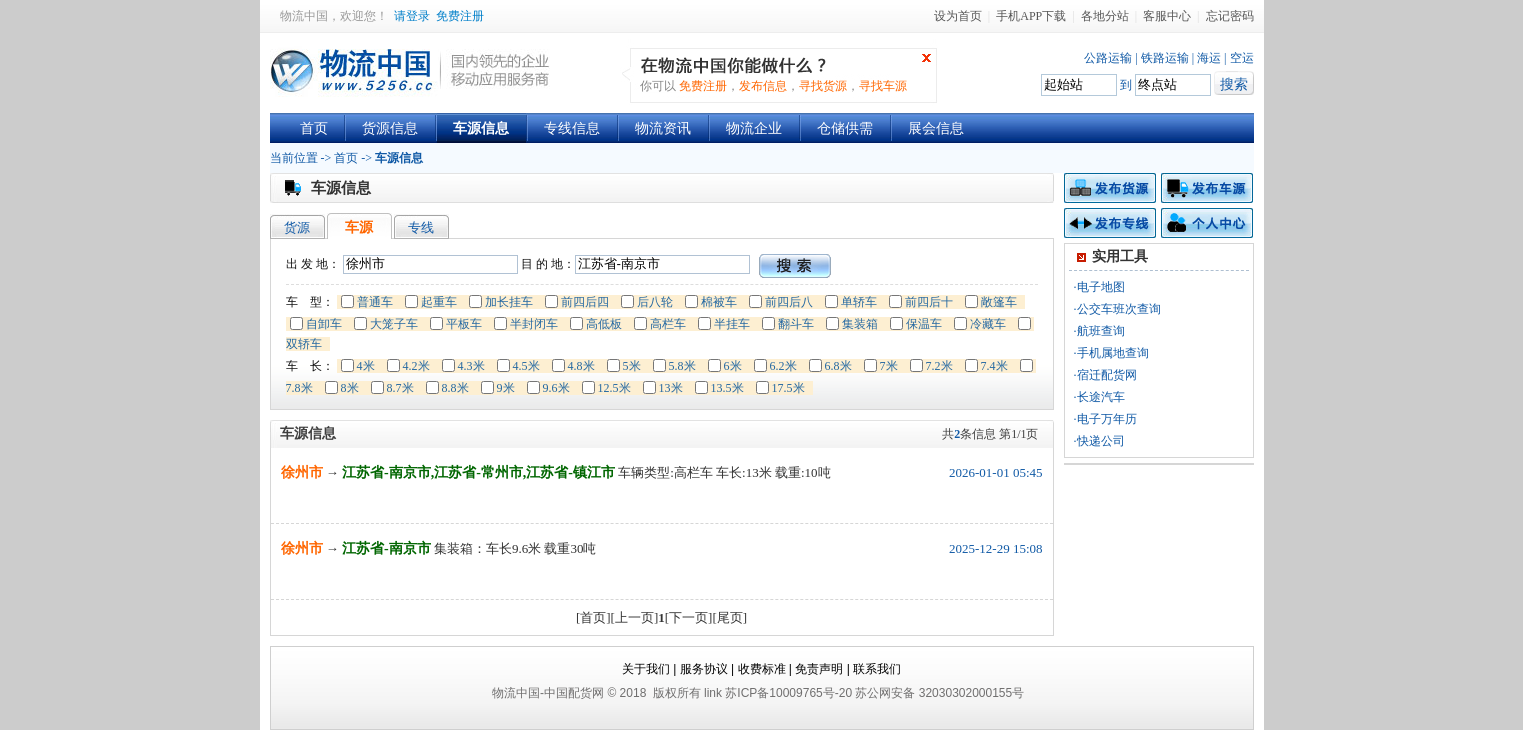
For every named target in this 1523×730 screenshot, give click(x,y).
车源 (359, 227)
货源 (297, 227)
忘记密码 (1230, 16)
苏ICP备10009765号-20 (788, 693)
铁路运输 (1165, 58)
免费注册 (460, 16)
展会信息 (936, 128)
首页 (314, 128)
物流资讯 (663, 128)
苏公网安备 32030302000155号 (939, 693)
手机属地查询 (1113, 353)
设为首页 (958, 16)
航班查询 (1101, 331)
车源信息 (481, 128)
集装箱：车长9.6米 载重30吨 (515, 548)
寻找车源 (883, 86)
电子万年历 (1107, 419)
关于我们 (646, 669)
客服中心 (1167, 16)
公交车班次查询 (1119, 309)
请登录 (412, 16)
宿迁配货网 (1107, 375)
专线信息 (572, 128)
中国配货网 (574, 693)
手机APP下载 (1031, 16)
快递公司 (1101, 441)
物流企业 (754, 128)
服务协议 (704, 669)
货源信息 (390, 128)
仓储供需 (845, 128)
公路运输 (1108, 58)
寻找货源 (823, 86)
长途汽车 (1101, 397)
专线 (421, 227)
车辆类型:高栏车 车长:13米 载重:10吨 (724, 472)
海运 (1209, 58)
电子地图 (1101, 287)
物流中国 (304, 16)
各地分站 (1105, 16)
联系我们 (877, 669)
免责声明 (819, 669)
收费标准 (762, 669)
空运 (1242, 58)
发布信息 (763, 86)
